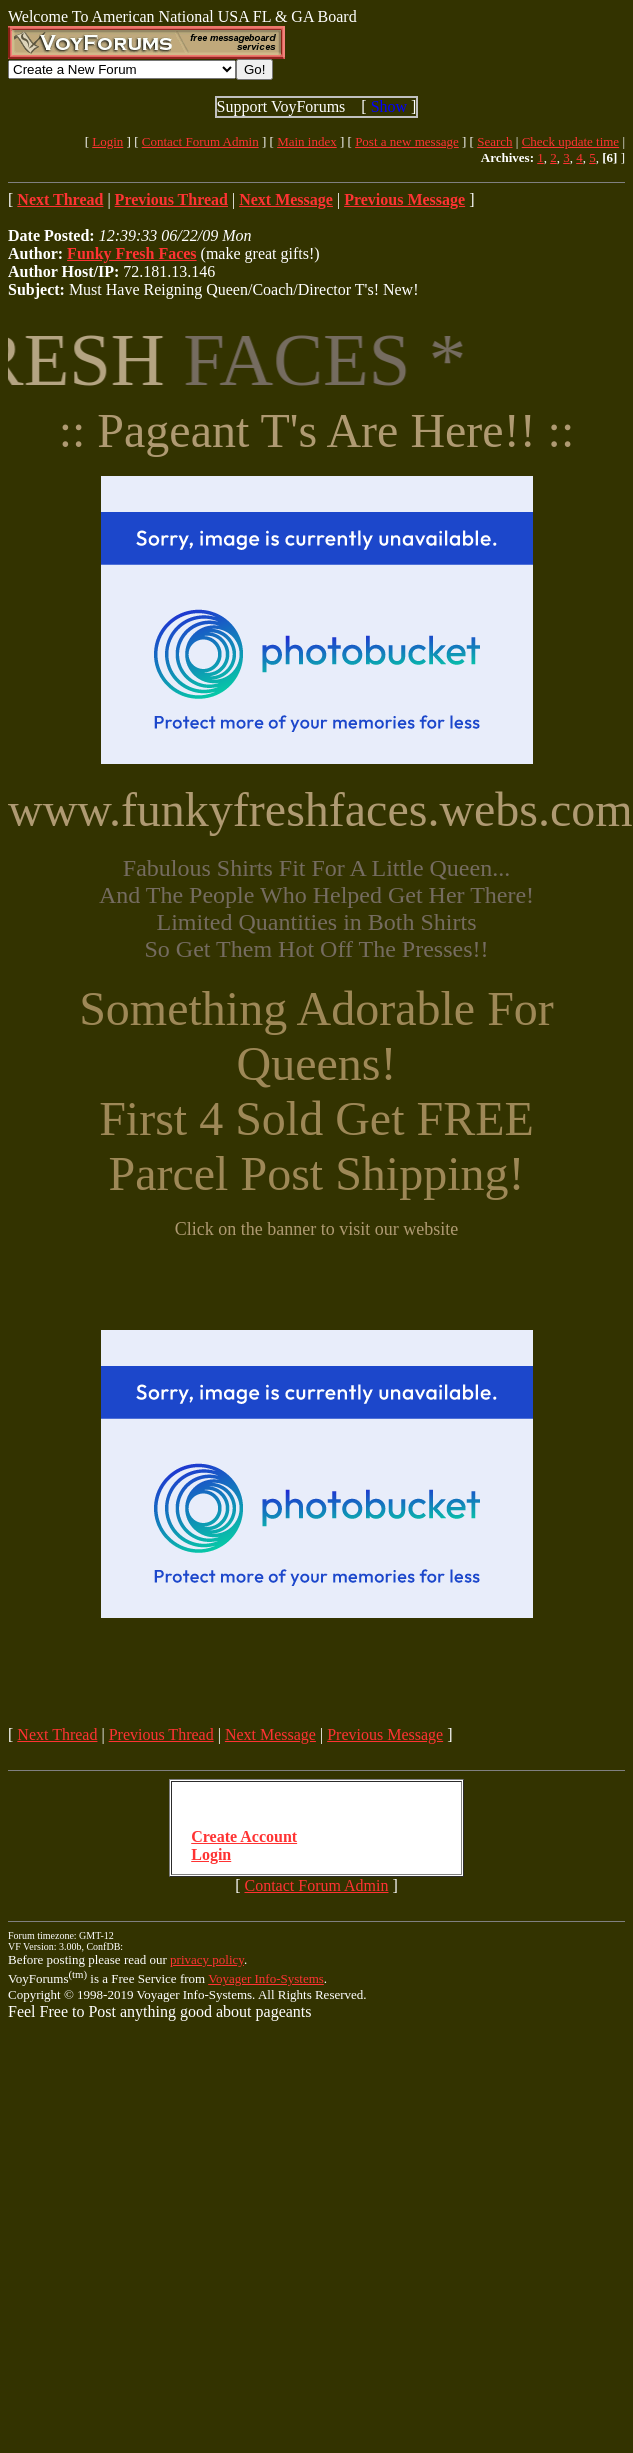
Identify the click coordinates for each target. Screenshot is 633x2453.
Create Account (244, 1836)
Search (494, 141)
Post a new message (407, 141)
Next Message (270, 1734)
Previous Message (385, 1734)
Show (389, 106)
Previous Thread (161, 1734)
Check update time (570, 141)
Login (107, 141)
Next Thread (57, 1734)
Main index (307, 141)
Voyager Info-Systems (266, 1978)
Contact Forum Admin (200, 141)
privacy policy (207, 1959)
